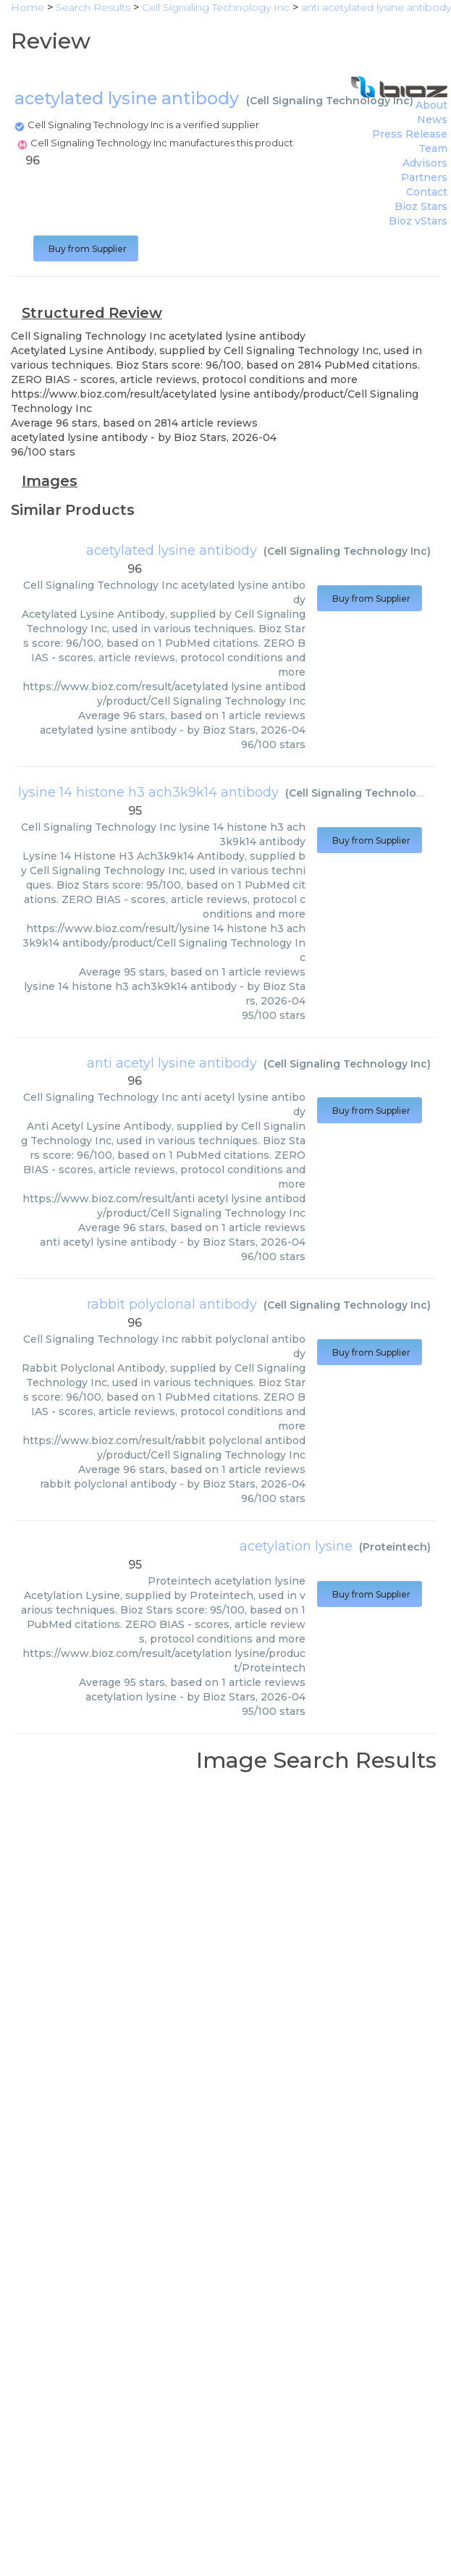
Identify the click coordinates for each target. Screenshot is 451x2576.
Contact (426, 191)
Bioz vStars (418, 220)
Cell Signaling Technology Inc (330, 100)
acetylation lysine (296, 1546)
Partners (424, 177)
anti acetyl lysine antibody (172, 1063)
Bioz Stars (421, 206)
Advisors (424, 162)
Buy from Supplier (86, 248)
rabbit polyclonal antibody (172, 1304)
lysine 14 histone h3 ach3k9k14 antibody (148, 792)
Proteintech (395, 1546)
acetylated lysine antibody (171, 550)
